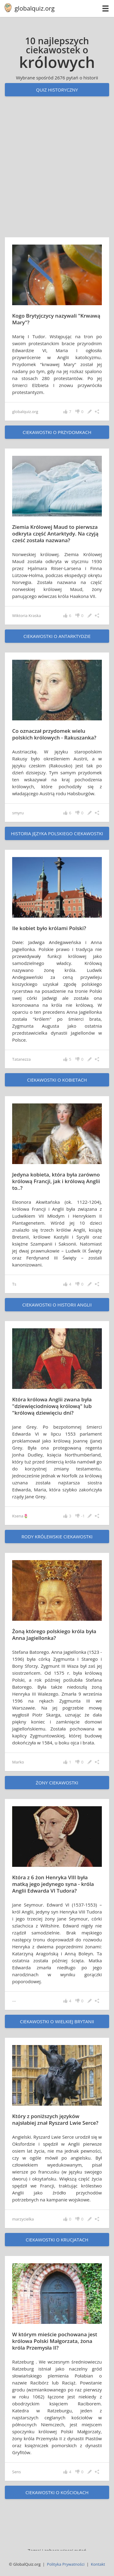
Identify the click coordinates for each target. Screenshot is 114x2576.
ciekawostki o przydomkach (57, 432)
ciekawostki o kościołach (57, 2492)
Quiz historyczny (57, 90)
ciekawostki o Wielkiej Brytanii (57, 2021)
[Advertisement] (57, 172)
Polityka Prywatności (66, 2564)
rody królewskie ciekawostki (56, 1536)
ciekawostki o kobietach (57, 1080)
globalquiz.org (35, 8)
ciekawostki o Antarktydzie (57, 636)
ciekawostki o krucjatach (57, 2240)
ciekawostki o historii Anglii (57, 1305)
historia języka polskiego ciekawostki (57, 833)
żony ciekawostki (57, 1783)
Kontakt (98, 2564)
